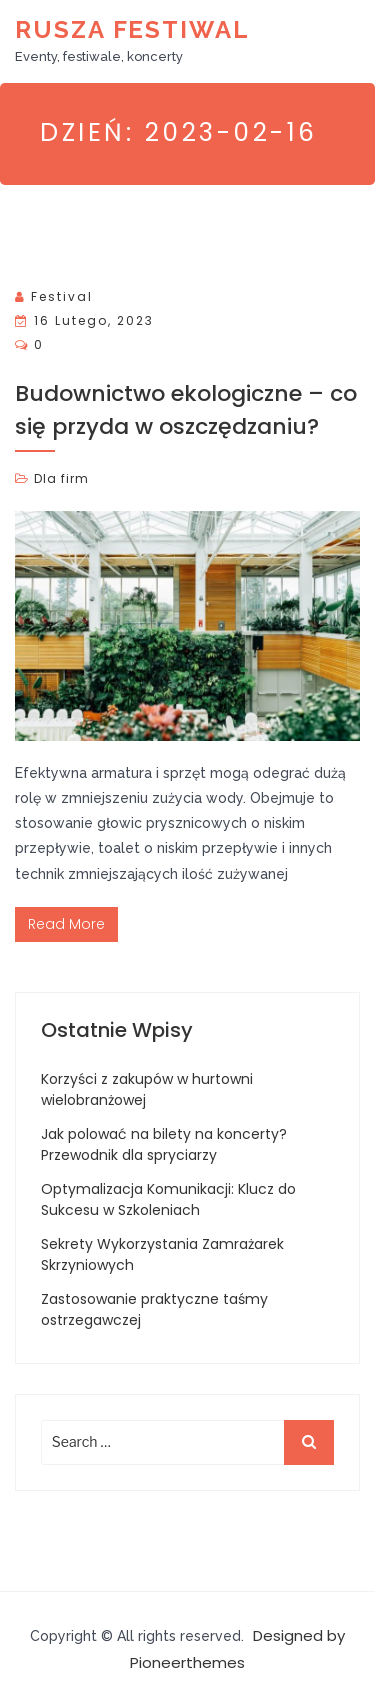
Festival (62, 296)
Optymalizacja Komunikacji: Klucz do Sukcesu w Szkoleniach (168, 1199)
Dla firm (61, 478)
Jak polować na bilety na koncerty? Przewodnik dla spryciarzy (164, 1144)
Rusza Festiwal (132, 29)
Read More (66, 924)
